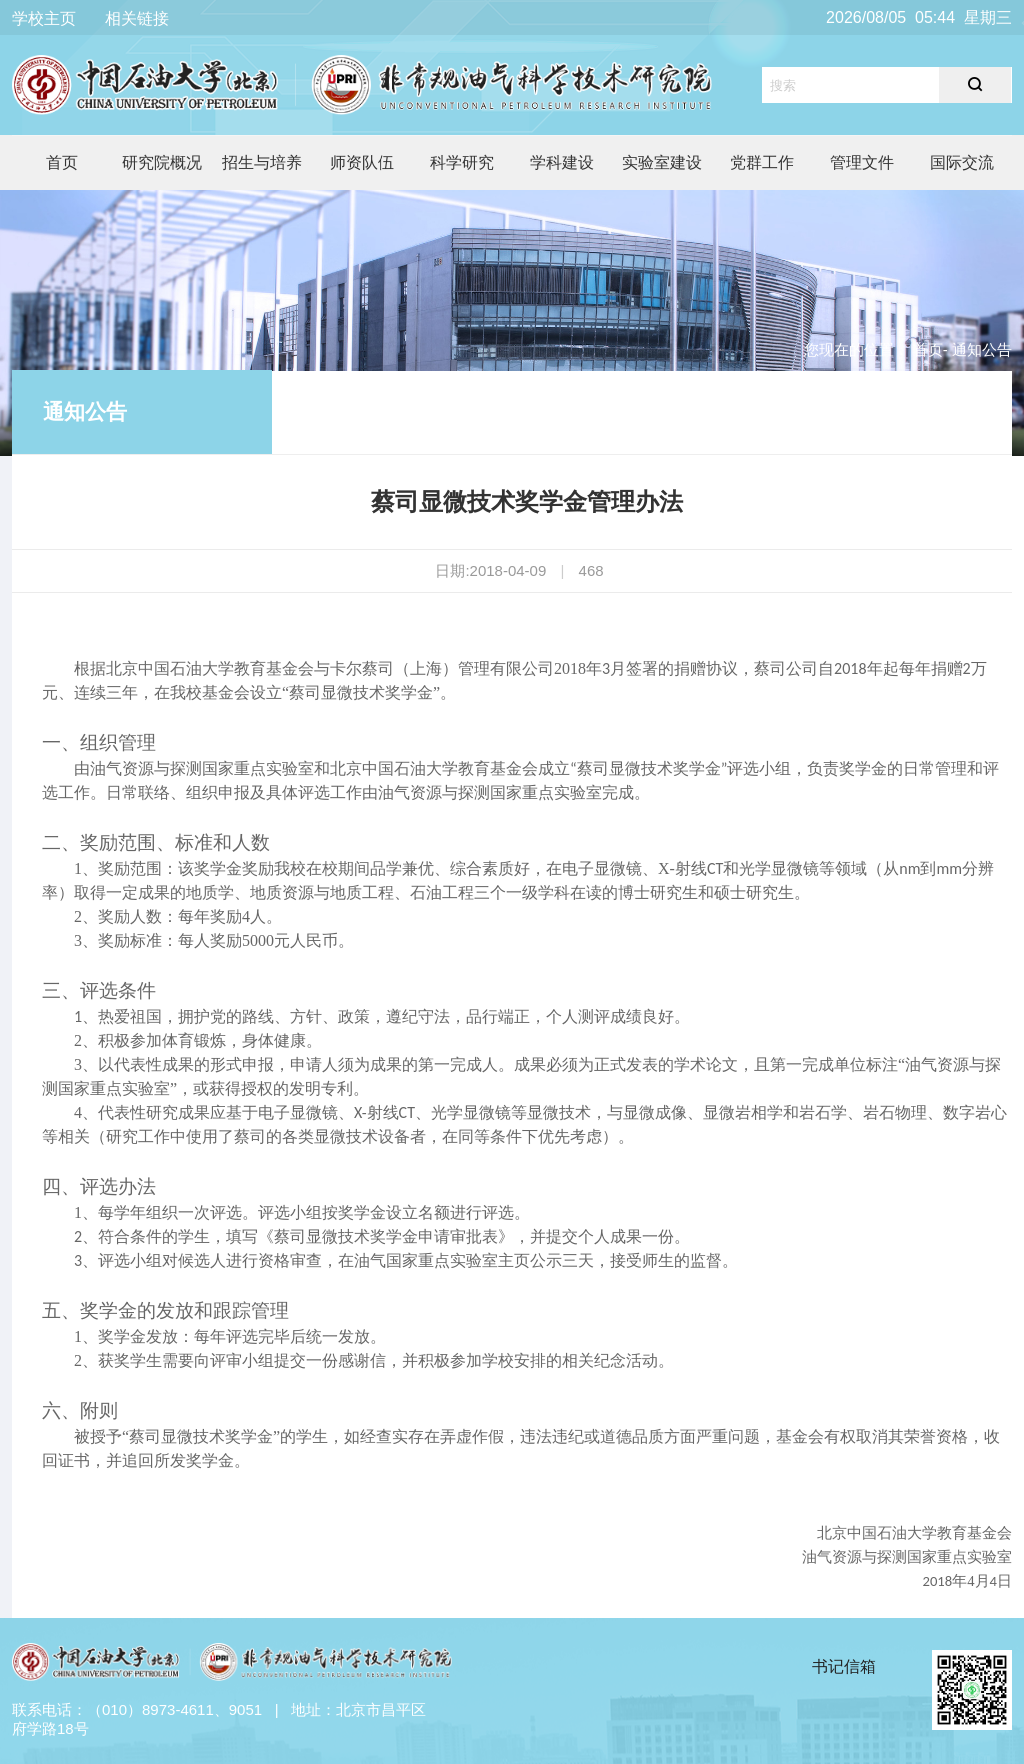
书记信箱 (844, 1666)
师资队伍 (362, 162)
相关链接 (137, 18)
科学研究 (462, 162)
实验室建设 (662, 162)
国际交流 (962, 162)
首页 (62, 162)
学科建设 (562, 162)
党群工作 (762, 162)
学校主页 (44, 18)
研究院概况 (162, 162)
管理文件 (862, 162)
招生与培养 (262, 162)
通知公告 (85, 411)
